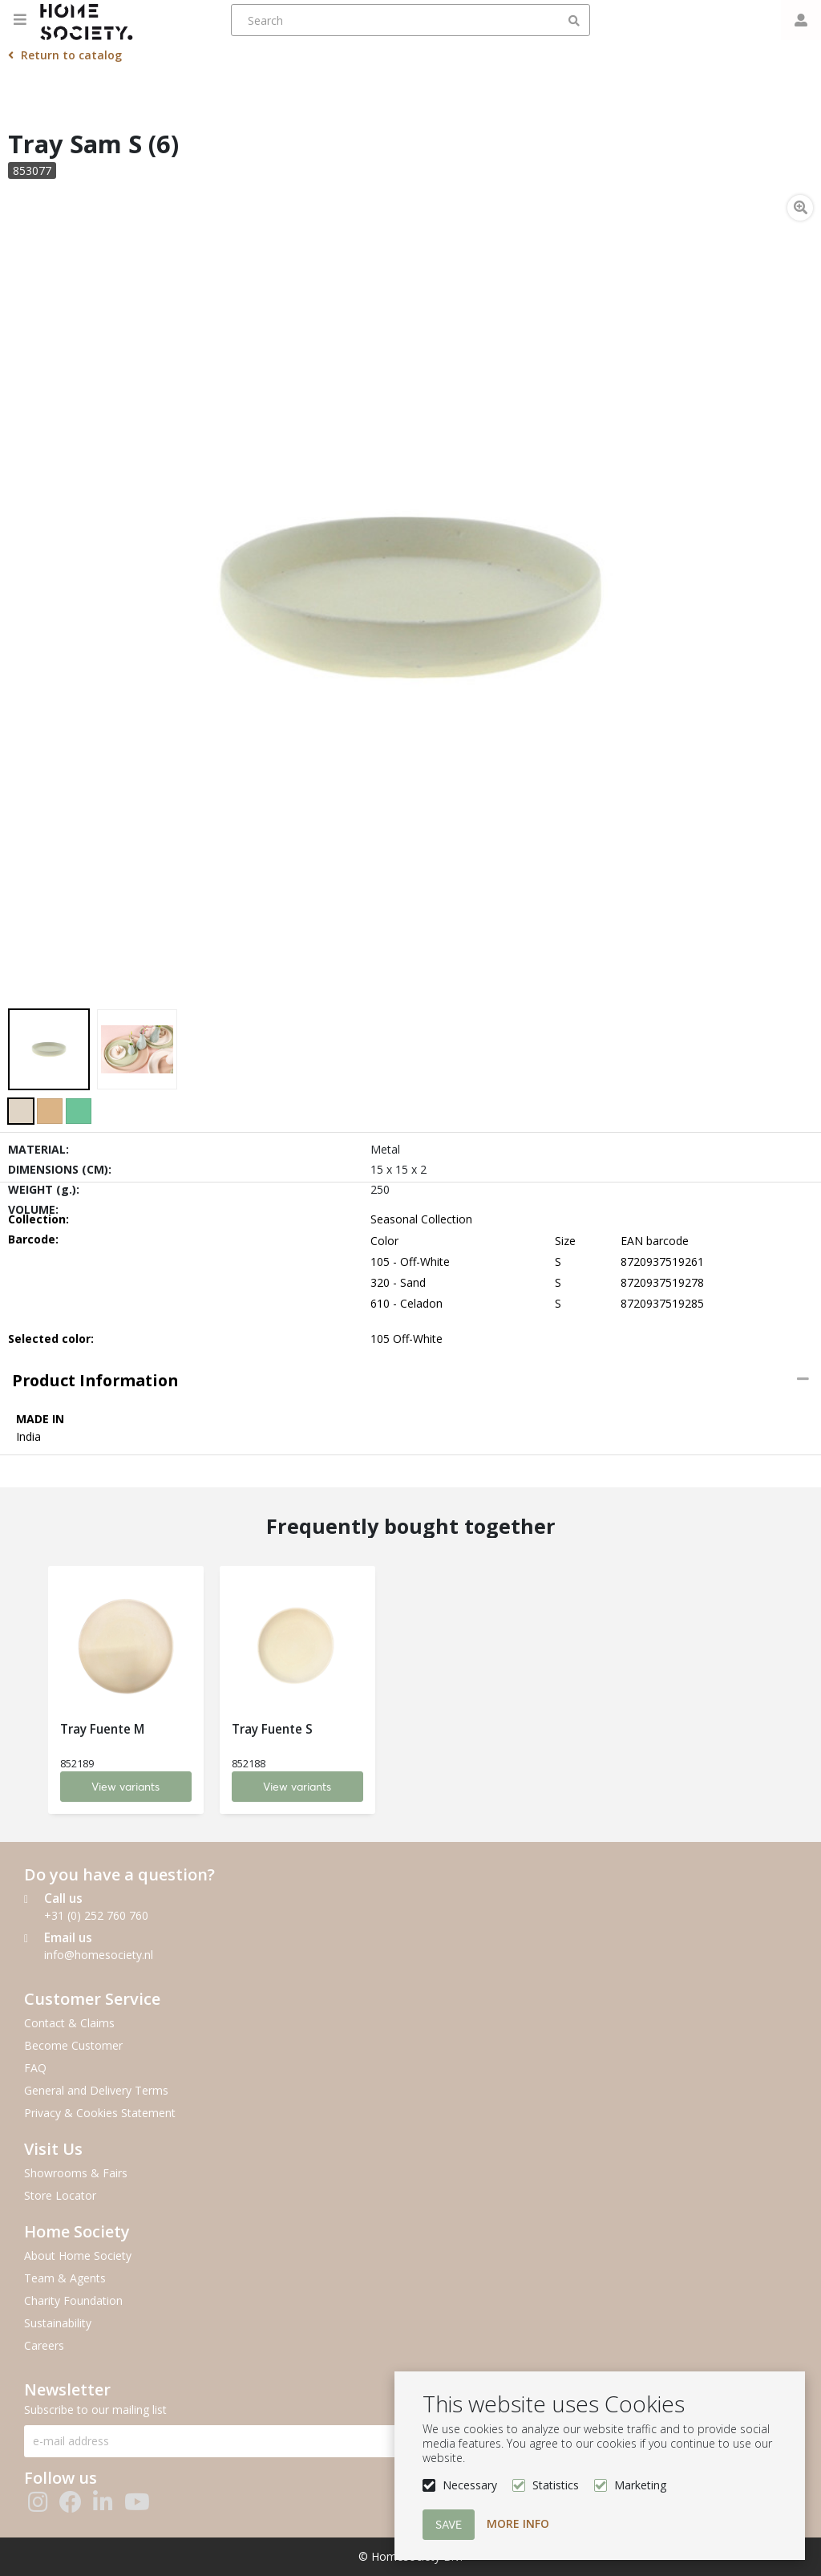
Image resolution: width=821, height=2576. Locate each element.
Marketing (640, 2485)
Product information (95, 1380)
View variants (126, 1786)
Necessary (470, 2485)
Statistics (555, 2485)
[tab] (410, 1381)
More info (518, 2523)
